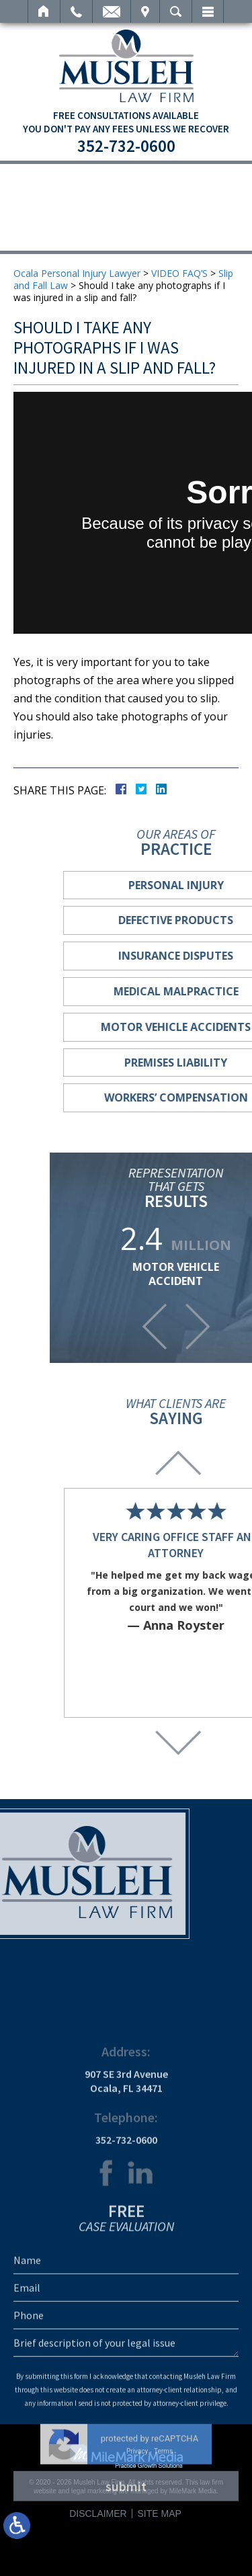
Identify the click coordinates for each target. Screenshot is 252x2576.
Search (176, 11)
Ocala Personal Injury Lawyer (76, 273)
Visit (145, 11)
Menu (207, 11)
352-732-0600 (126, 146)
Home (44, 11)
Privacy (137, 2569)
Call (76, 11)
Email (111, 11)
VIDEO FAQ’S (179, 273)
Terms (163, 2569)
